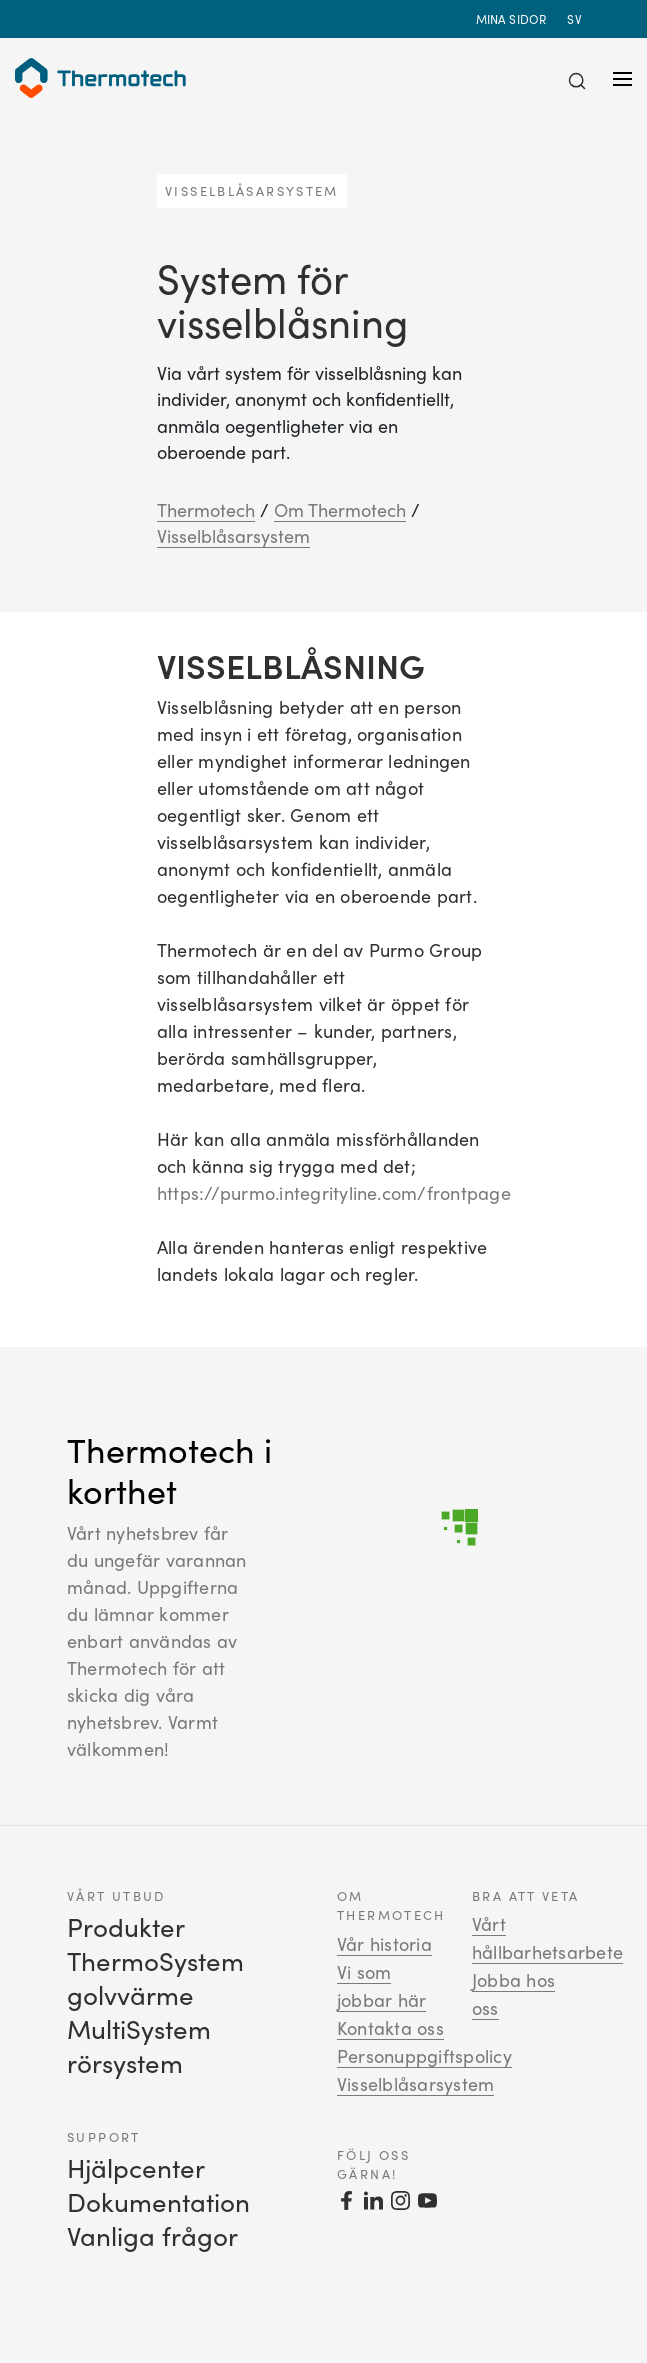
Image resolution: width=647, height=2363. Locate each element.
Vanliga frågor (152, 2235)
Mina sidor (511, 19)
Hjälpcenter (136, 2167)
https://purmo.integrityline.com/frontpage (334, 1193)
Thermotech (206, 510)
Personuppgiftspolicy (424, 2056)
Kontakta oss (390, 2028)
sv (576, 19)
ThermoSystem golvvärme (155, 1977)
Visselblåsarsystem (233, 536)
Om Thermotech (340, 510)
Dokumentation (158, 2201)
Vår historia (384, 1944)
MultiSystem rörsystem (139, 2045)
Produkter (126, 1926)
